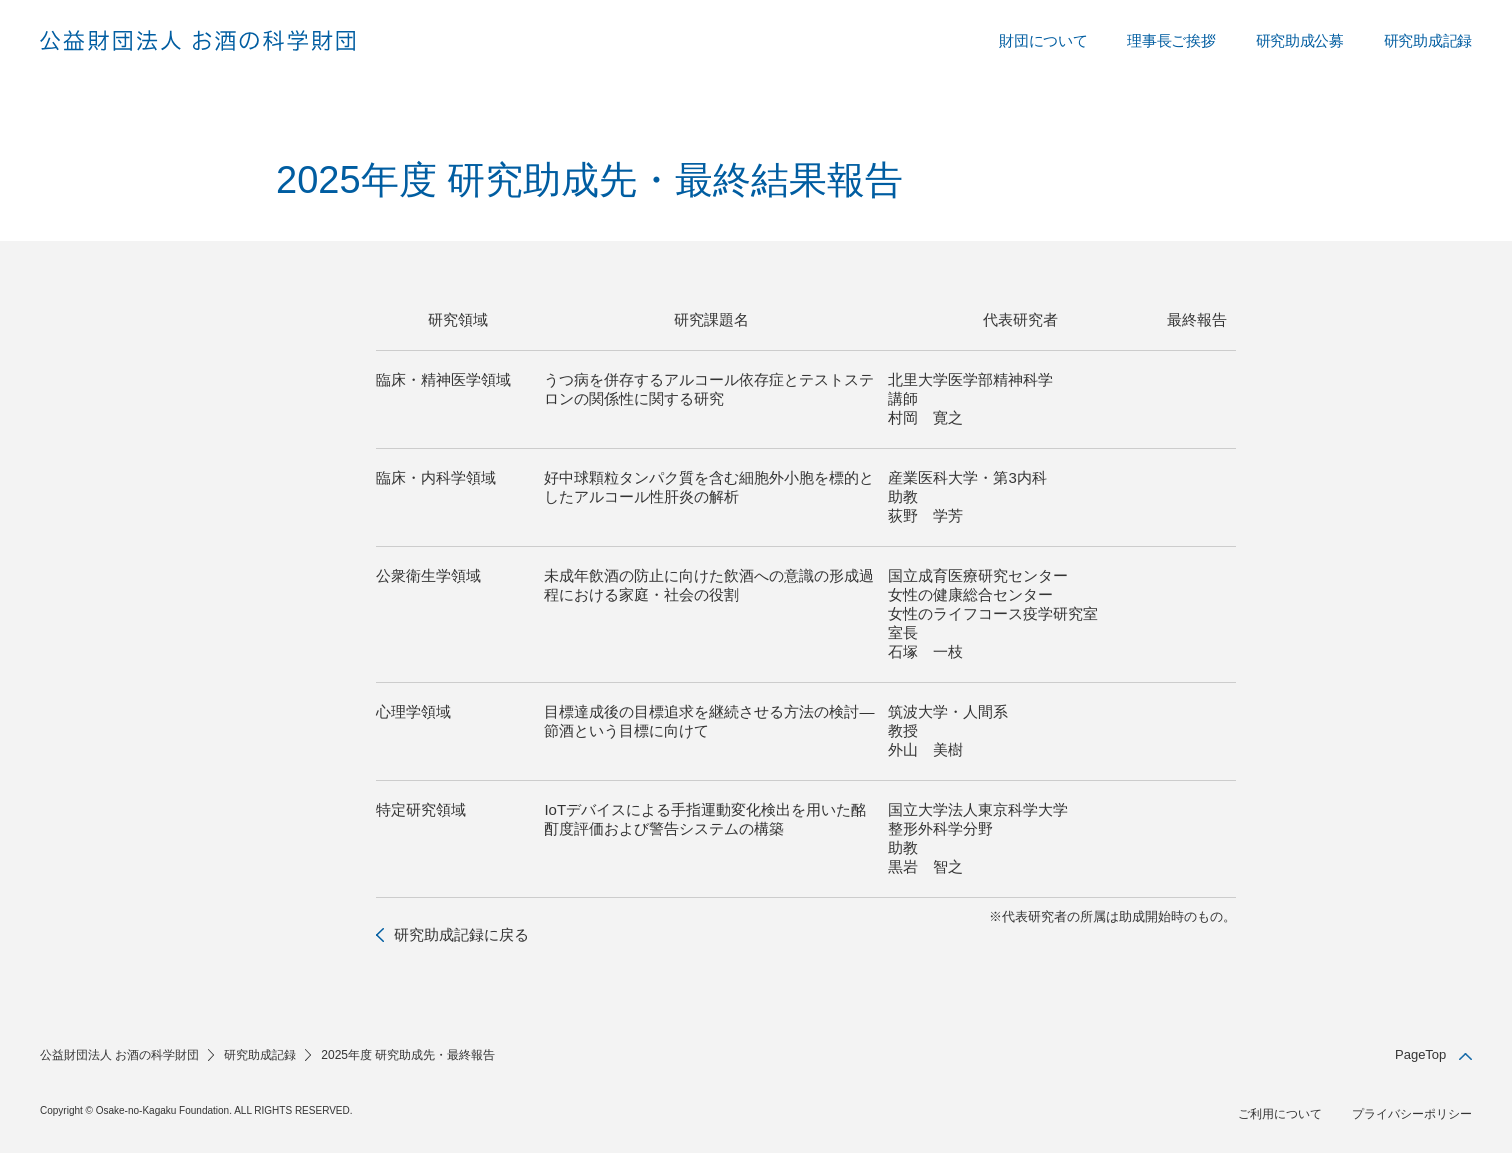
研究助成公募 (1300, 40)
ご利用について (1280, 1114)
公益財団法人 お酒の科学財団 (119, 1055)
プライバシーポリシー (1412, 1114)
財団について (1043, 40)
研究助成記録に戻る (461, 934)
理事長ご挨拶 (1171, 40)
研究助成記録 (1428, 40)
